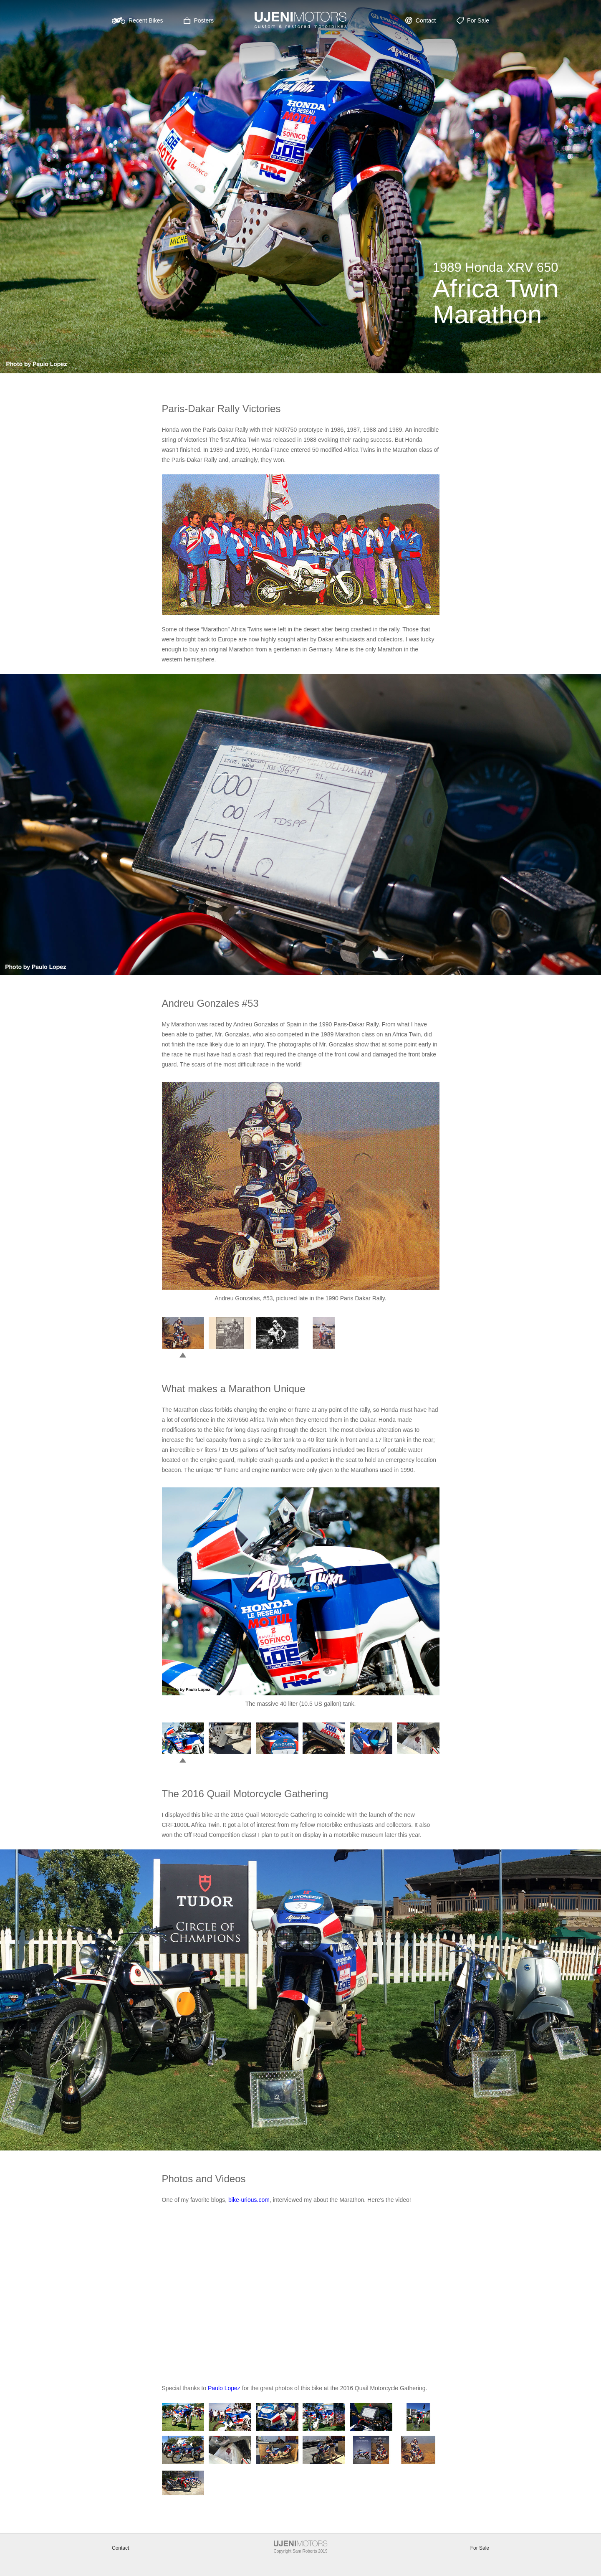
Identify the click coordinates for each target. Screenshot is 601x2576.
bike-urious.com (249, 2199)
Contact (120, 2548)
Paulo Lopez (224, 2388)
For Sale (479, 2548)
